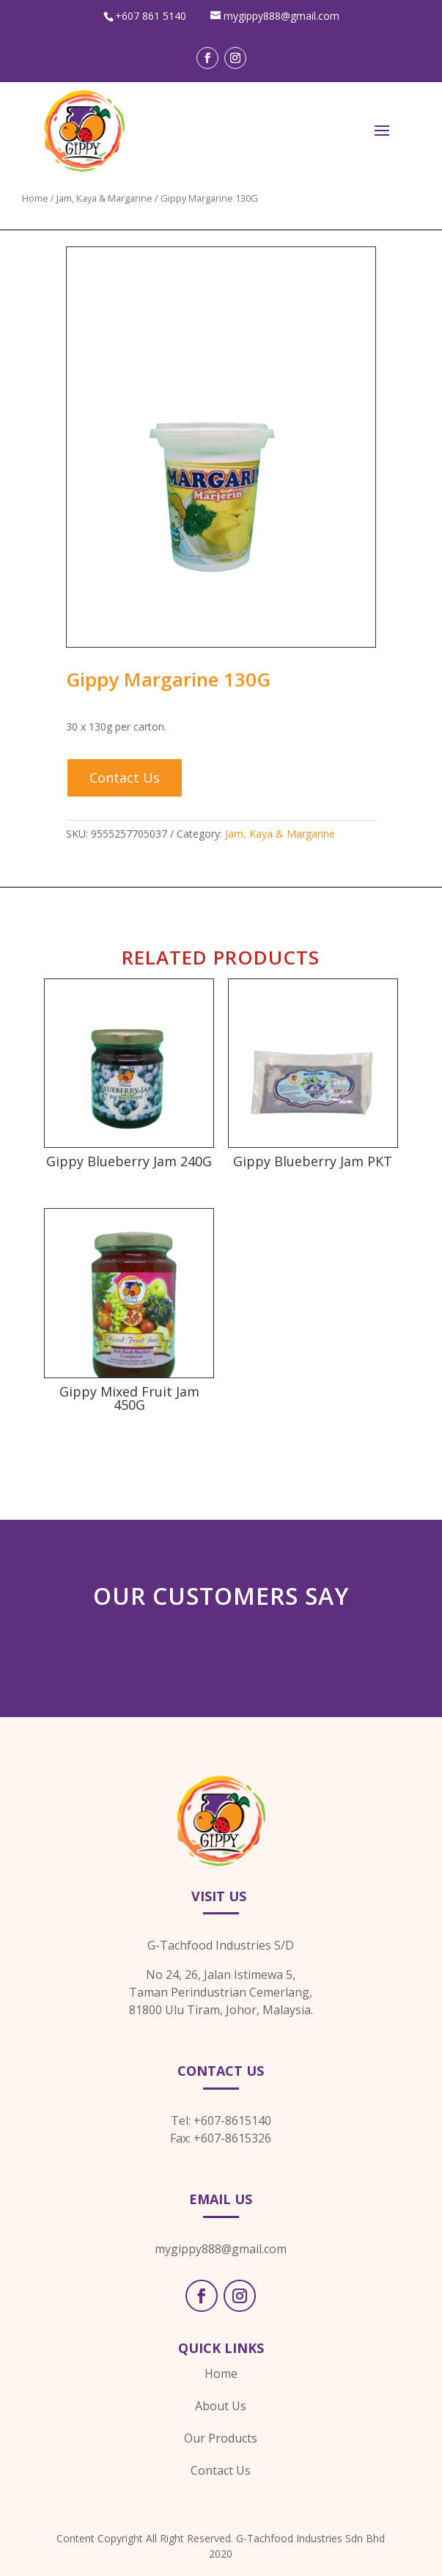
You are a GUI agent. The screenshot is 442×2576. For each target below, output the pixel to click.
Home (35, 198)
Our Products (220, 2438)
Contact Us (124, 777)
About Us (220, 2406)
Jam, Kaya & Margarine (104, 198)
